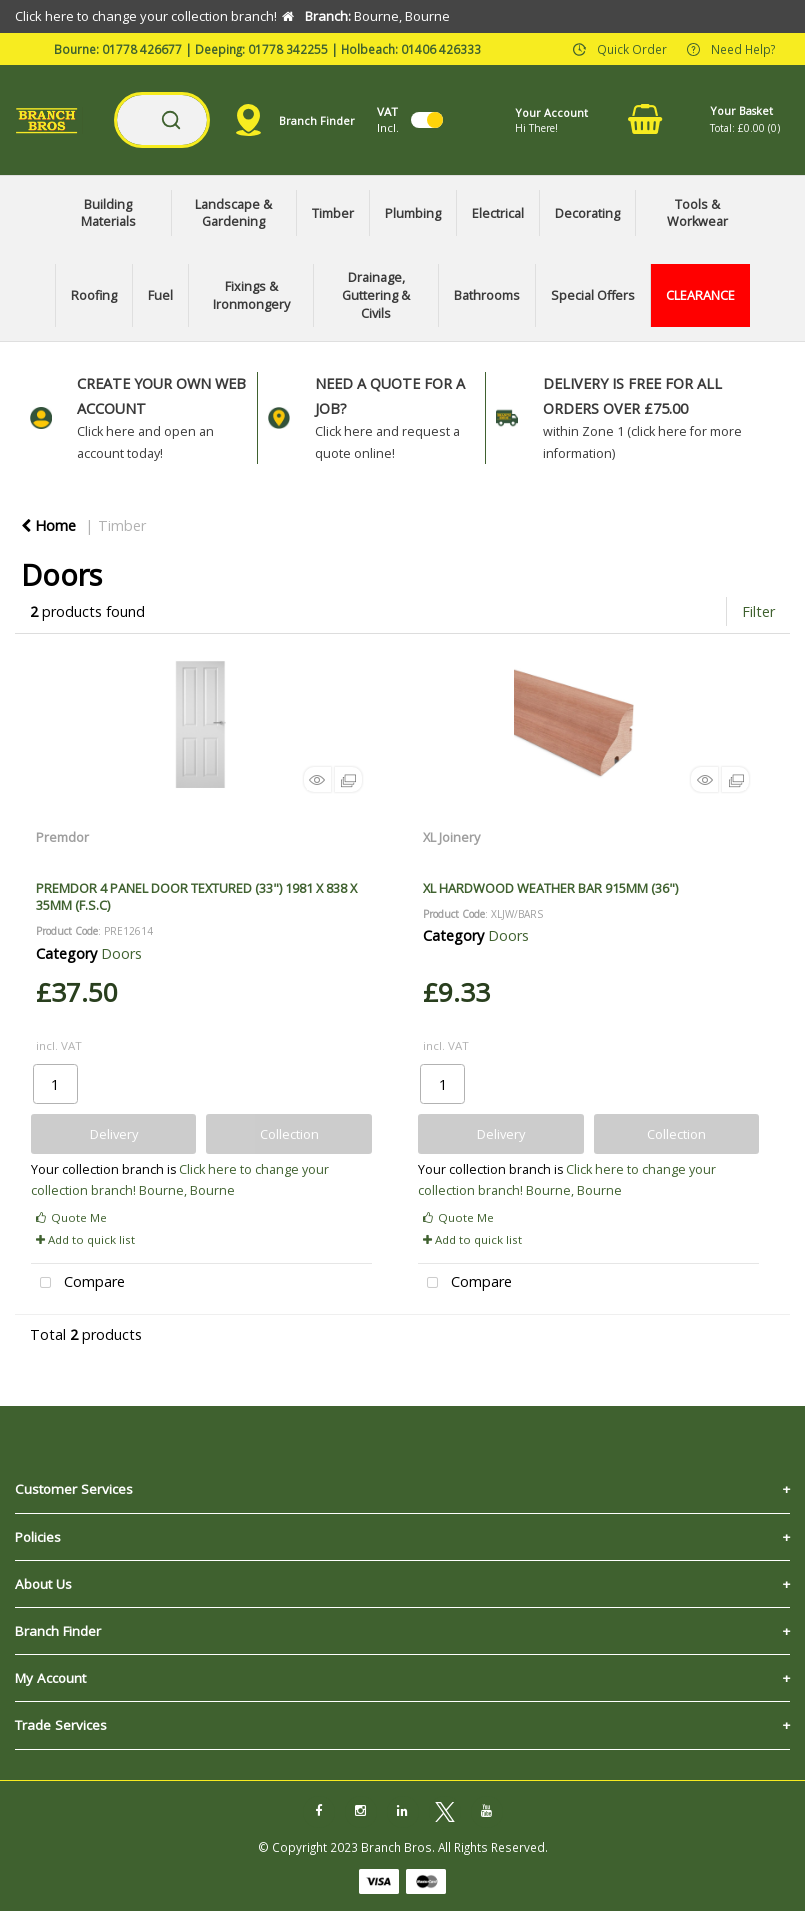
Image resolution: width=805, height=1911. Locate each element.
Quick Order (632, 48)
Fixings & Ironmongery (251, 295)
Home (48, 525)
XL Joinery (451, 837)
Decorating (587, 213)
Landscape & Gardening (233, 213)
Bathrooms (487, 295)
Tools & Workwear (697, 213)
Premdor (62, 837)
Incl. (388, 119)
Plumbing (413, 213)
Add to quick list (85, 1239)
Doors (121, 953)
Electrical (498, 213)
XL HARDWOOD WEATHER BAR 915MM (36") (550, 888)
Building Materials (108, 213)
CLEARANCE (700, 295)
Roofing (94, 295)
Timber (333, 213)
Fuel (160, 295)
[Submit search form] (171, 120)
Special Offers (593, 295)
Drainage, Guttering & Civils (376, 295)
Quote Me (71, 1217)
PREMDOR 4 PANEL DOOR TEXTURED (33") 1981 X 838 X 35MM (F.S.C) (196, 896)
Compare (78, 1283)
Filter (758, 611)
